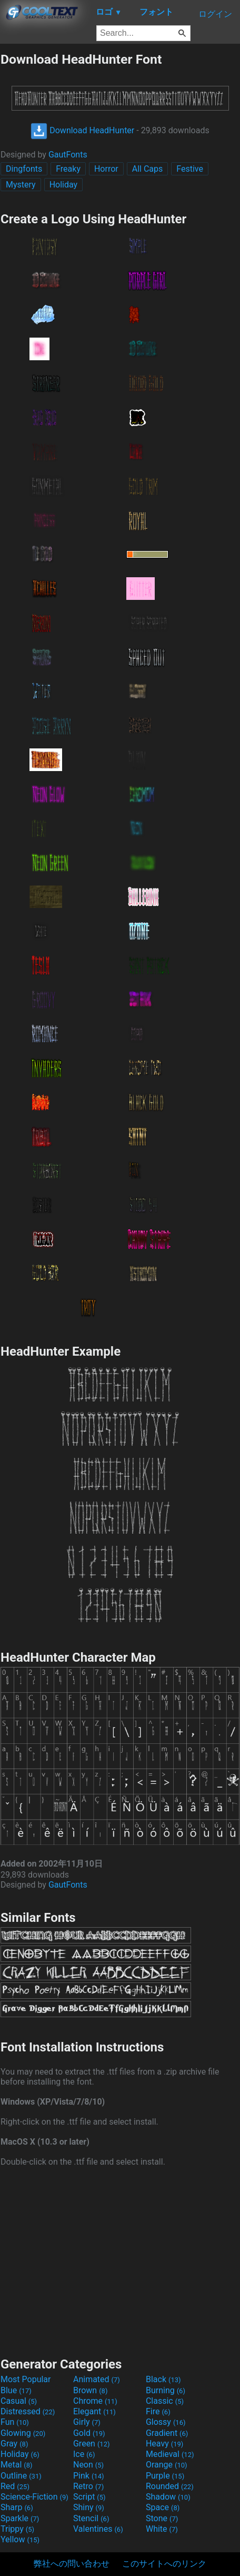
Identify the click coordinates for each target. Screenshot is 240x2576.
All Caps (147, 169)
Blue (16, 2390)
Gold (89, 2433)
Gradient (167, 2433)
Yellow (20, 2539)
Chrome (95, 2401)
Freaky (68, 169)
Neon (88, 2465)
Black (163, 2379)
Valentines (98, 2529)
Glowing (23, 2433)
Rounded (170, 2486)
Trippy (17, 2529)
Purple (165, 2476)
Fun (15, 2422)
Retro (88, 2486)
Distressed (28, 2411)
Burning (165, 2390)
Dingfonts (24, 169)
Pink (88, 2476)
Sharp (17, 2507)
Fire (158, 2411)
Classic (165, 2401)
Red (15, 2486)
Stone (162, 2518)
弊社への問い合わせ (71, 2564)
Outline (21, 2476)
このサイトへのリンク (164, 2564)
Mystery (21, 185)
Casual (19, 2401)
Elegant (94, 2411)
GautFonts (67, 155)
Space (162, 2507)
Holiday (63, 185)
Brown (90, 2390)
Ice (84, 2454)
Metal (17, 2465)
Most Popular (26, 2379)
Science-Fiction (34, 2497)
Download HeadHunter (82, 130)
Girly (87, 2422)
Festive (189, 169)
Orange (166, 2465)
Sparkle (20, 2518)
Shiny (88, 2507)
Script (89, 2497)
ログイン (215, 14)
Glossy (166, 2422)
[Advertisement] (120, 2260)
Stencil (91, 2518)
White (162, 2529)
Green (91, 2444)
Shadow (168, 2497)
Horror (106, 169)
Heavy (164, 2444)
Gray (14, 2444)
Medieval (170, 2454)
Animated (96, 2379)
